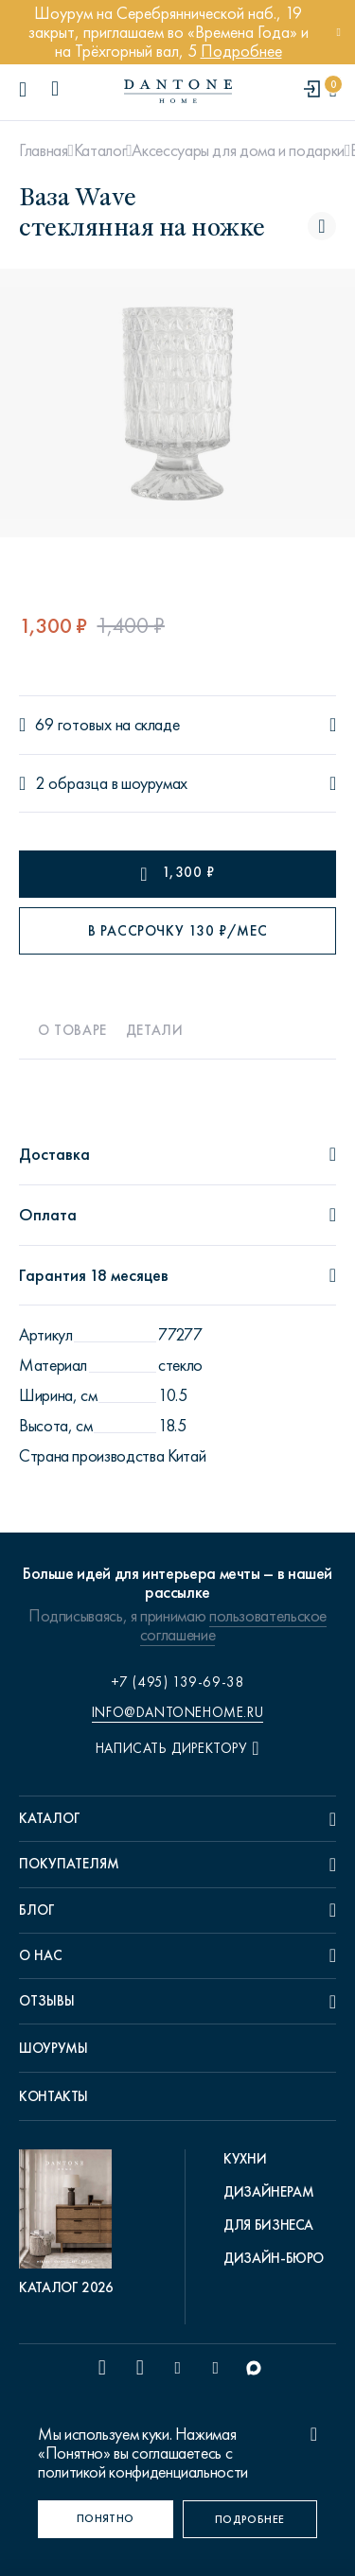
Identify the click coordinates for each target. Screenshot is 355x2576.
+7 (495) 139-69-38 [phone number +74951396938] (178, 1682)
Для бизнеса (268, 2225)
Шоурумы (53, 2048)
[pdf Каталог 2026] (70, 2223)
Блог (37, 1910)
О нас (40, 1955)
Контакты (53, 2096)
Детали (155, 1030)
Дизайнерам (268, 2191)
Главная (43, 150)
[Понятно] (105, 2519)
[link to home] (178, 91)
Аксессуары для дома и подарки (238, 150)
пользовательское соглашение (233, 1625)
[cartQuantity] (332, 90)
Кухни (244, 2158)
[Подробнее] (250, 2519)
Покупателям (69, 1863)
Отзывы (47, 2000)
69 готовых (73, 725)
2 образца (71, 784)
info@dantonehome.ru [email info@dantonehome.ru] (177, 1712)
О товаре (72, 1030)
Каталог (100, 150)
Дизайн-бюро (273, 2258)
